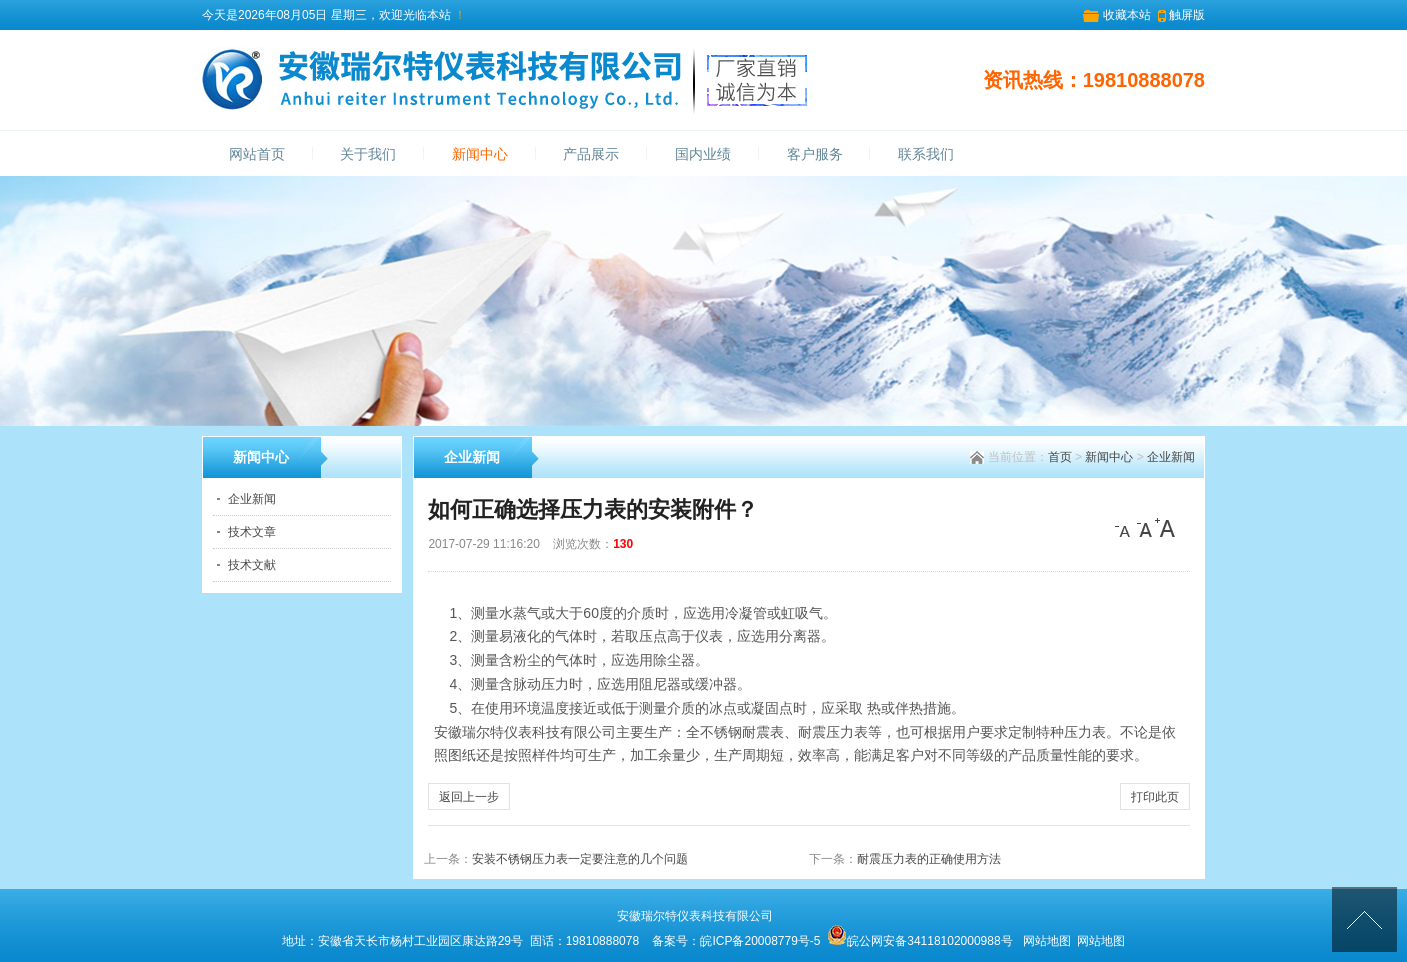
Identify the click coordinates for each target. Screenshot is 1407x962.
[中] (1145, 528)
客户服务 (815, 154)
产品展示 (591, 154)
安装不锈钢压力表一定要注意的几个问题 (580, 859)
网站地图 (1047, 941)
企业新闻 (1171, 457)
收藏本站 (1127, 15)
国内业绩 (703, 154)
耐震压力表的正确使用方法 (929, 859)
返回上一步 (469, 797)
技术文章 (252, 532)
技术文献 (252, 565)
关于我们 (368, 154)
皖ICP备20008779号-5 (760, 941)
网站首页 (257, 154)
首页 (1060, 457)
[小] (1125, 528)
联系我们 (926, 154)
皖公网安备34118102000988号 (929, 941)
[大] (1165, 528)
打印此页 (1155, 797)
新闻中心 (480, 154)
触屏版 (1187, 15)
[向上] (1364, 919)
